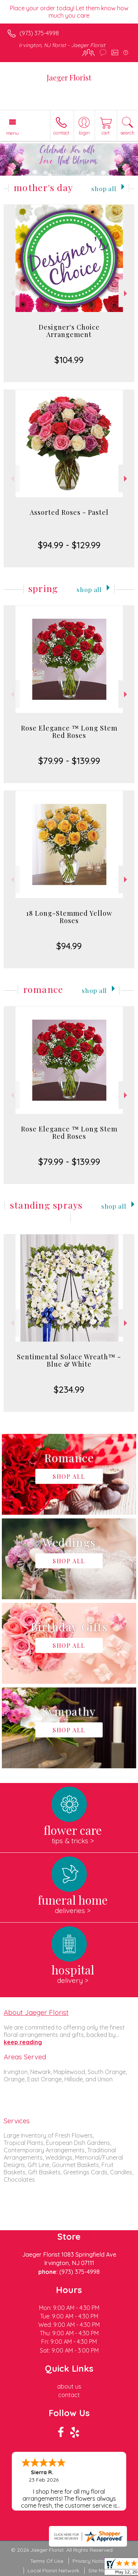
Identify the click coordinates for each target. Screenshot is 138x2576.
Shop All (103, 188)
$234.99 (69, 1389)
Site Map (98, 2570)
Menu (12, 133)
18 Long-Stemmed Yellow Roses (69, 917)
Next (126, 293)
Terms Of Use (46, 2561)
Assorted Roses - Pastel (69, 512)
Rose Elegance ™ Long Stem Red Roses (69, 732)
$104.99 (69, 359)
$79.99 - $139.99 (69, 760)
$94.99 (69, 945)
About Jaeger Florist (36, 2012)
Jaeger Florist (69, 77)
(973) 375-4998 (39, 33)
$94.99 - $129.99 (69, 544)
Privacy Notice (90, 2561)
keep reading (23, 2042)
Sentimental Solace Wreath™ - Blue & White (69, 1360)
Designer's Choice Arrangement (69, 331)
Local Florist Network (53, 2570)
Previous (12, 293)
